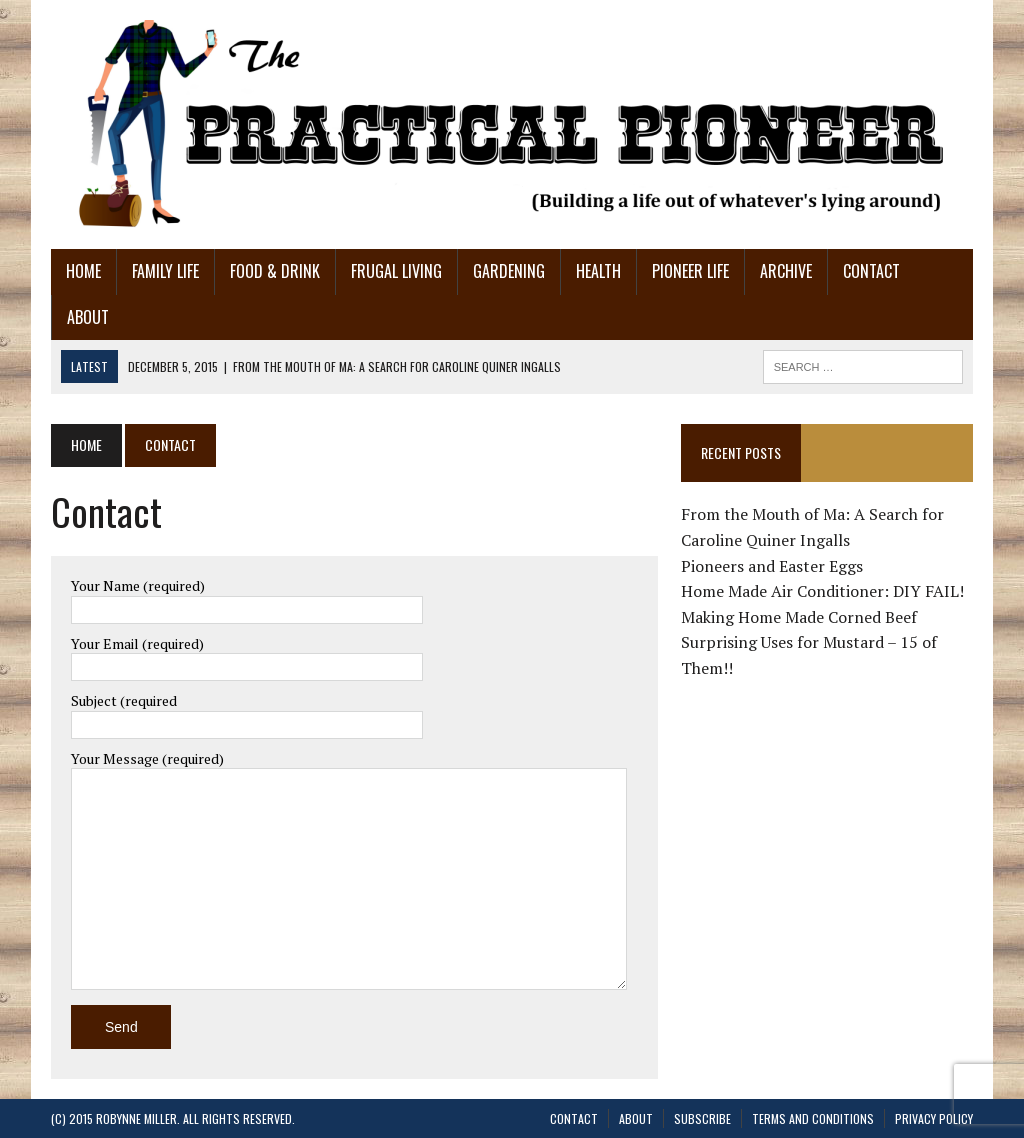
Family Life (165, 271)
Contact (871, 271)
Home (83, 271)
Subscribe (702, 1118)
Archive (786, 271)
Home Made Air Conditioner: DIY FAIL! (822, 591)
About (88, 317)
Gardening (509, 271)
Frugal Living (396, 271)
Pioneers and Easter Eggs (772, 566)
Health (598, 271)
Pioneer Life (690, 271)
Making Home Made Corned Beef (799, 617)
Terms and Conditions (813, 1118)
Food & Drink (275, 271)
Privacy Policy (934, 1118)
